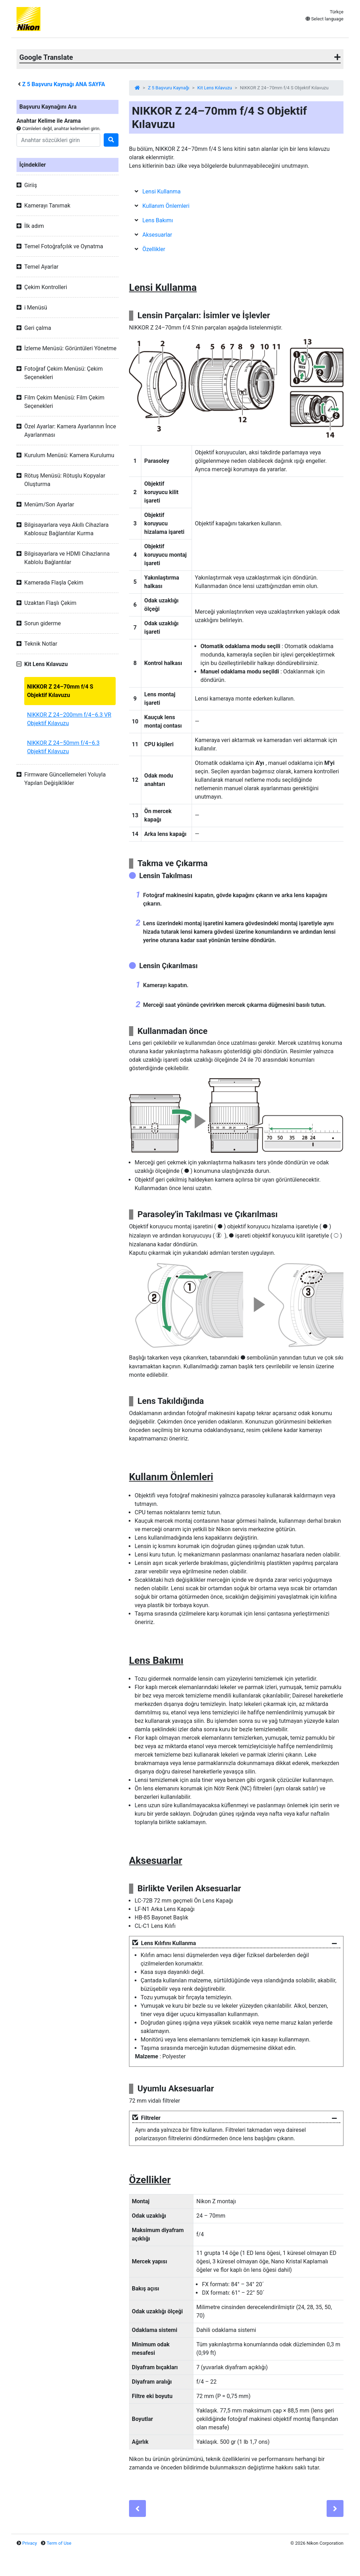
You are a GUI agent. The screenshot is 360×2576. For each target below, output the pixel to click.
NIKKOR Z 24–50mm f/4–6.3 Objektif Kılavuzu (63, 747)
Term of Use (59, 2543)
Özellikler (153, 249)
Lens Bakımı (157, 220)
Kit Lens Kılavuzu (214, 87)
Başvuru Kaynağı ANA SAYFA (63, 84)
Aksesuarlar (157, 234)
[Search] (58, 140)
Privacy (29, 2543)
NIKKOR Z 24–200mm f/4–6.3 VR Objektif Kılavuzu (69, 719)
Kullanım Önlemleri (165, 206)
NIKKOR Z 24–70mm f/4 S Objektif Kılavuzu (60, 690)
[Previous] (137, 2508)
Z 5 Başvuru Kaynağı (168, 87)
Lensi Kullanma (161, 191)
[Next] (335, 2508)
